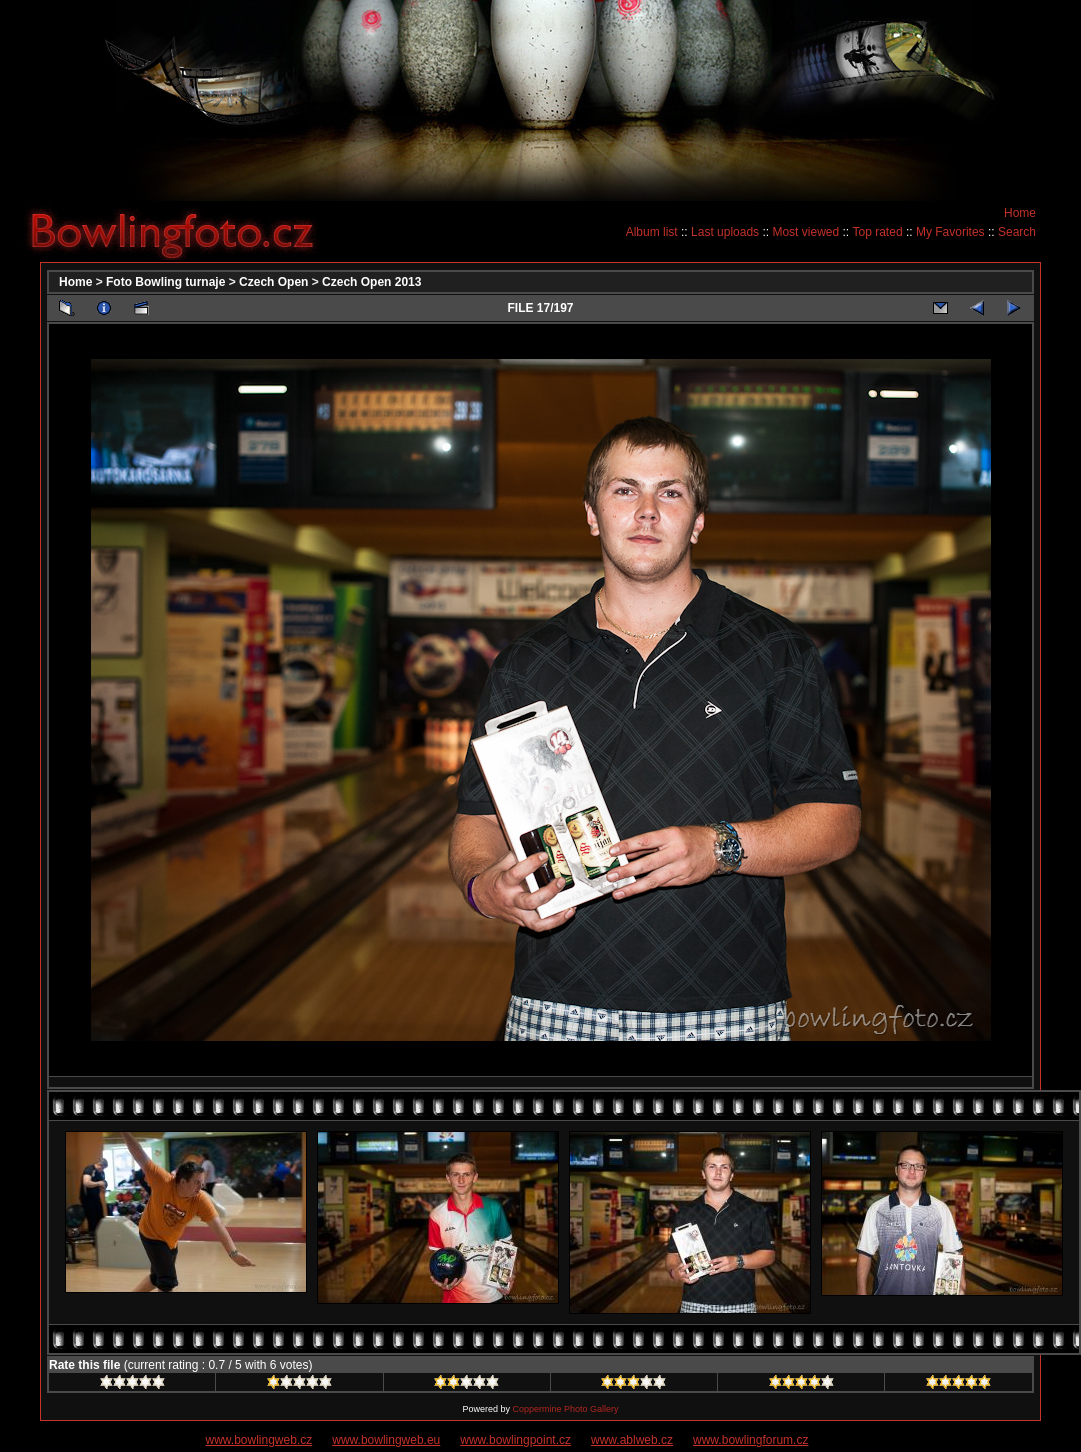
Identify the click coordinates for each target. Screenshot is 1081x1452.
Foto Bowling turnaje (165, 282)
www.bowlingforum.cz (750, 1440)
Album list (652, 232)
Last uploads (725, 232)
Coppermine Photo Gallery (565, 1409)
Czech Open (273, 282)
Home (1020, 213)
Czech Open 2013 (371, 282)
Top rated (878, 232)
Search (1017, 232)
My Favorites (950, 232)
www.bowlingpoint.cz (515, 1440)
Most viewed (805, 232)
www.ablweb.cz (632, 1440)
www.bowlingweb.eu (386, 1440)
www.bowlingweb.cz (259, 1440)
